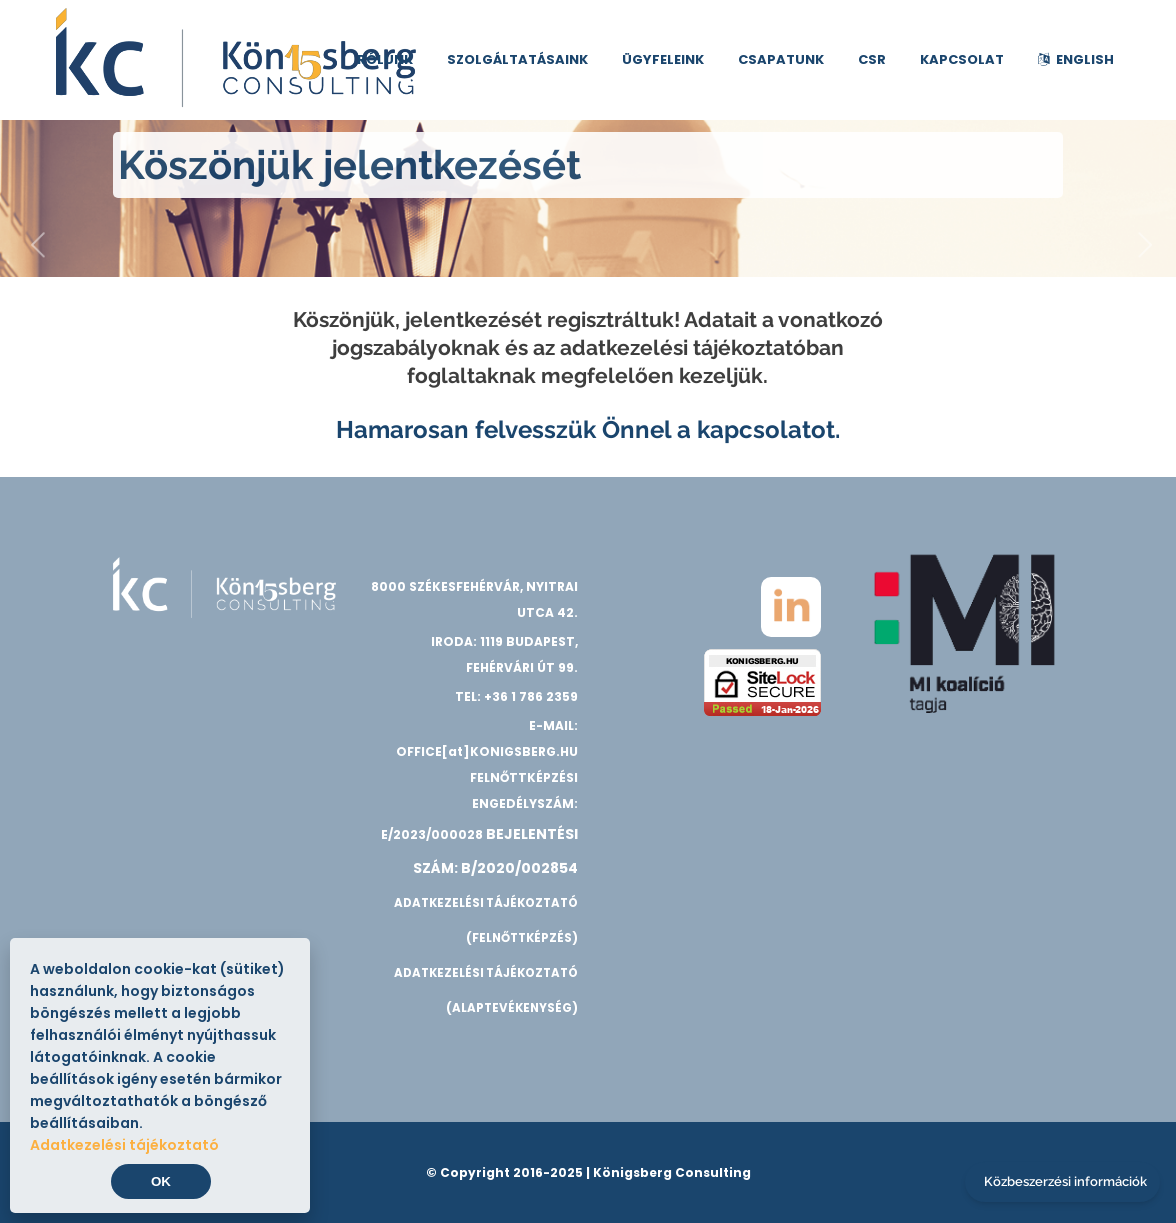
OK (161, 1181)
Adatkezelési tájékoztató (124, 1145)
